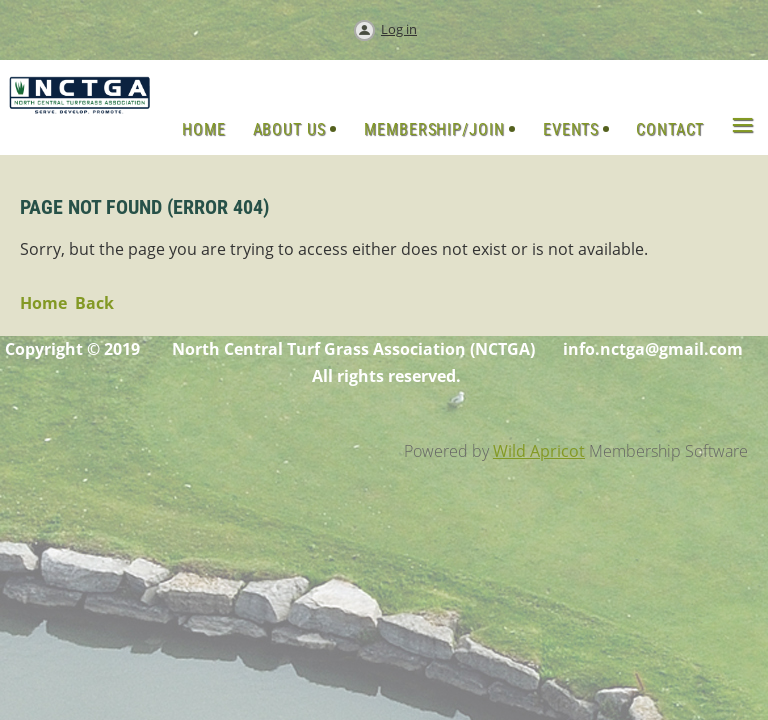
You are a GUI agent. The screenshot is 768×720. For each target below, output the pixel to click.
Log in (399, 29)
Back (94, 303)
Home (43, 303)
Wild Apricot (539, 451)
